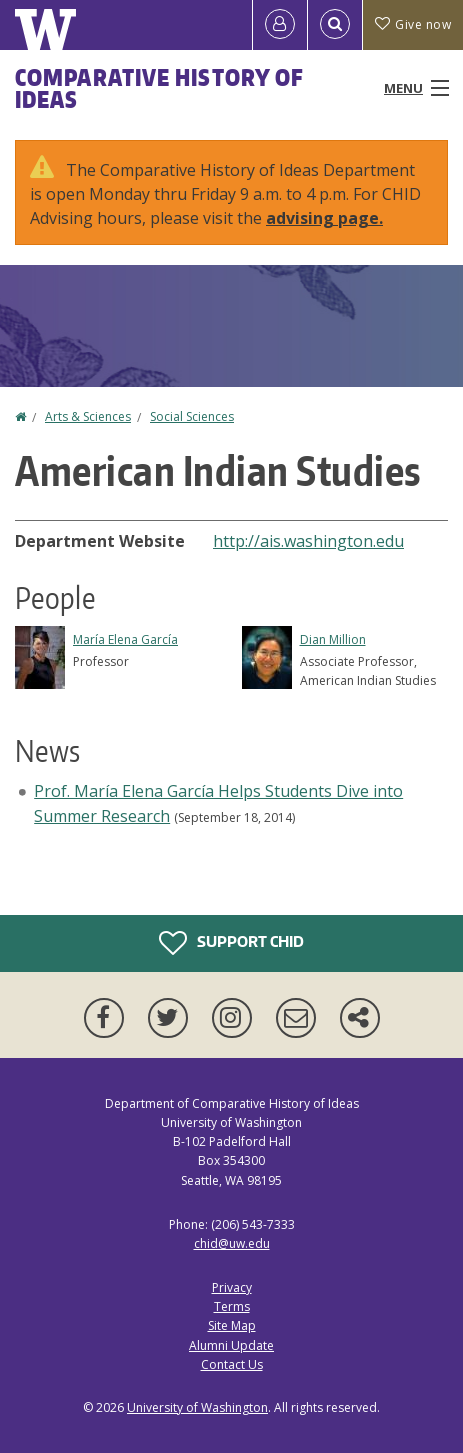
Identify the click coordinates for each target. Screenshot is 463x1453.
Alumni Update (231, 1345)
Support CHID (231, 943)
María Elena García (125, 639)
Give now (413, 24)
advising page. (324, 218)
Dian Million (333, 639)
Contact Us (232, 1364)
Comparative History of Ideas (159, 88)
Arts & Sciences (88, 416)
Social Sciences (192, 416)
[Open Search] (335, 25)
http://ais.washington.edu (308, 541)
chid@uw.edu (232, 1243)
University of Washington (197, 1407)
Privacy (232, 1287)
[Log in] (280, 25)
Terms (232, 1306)
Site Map (232, 1325)
